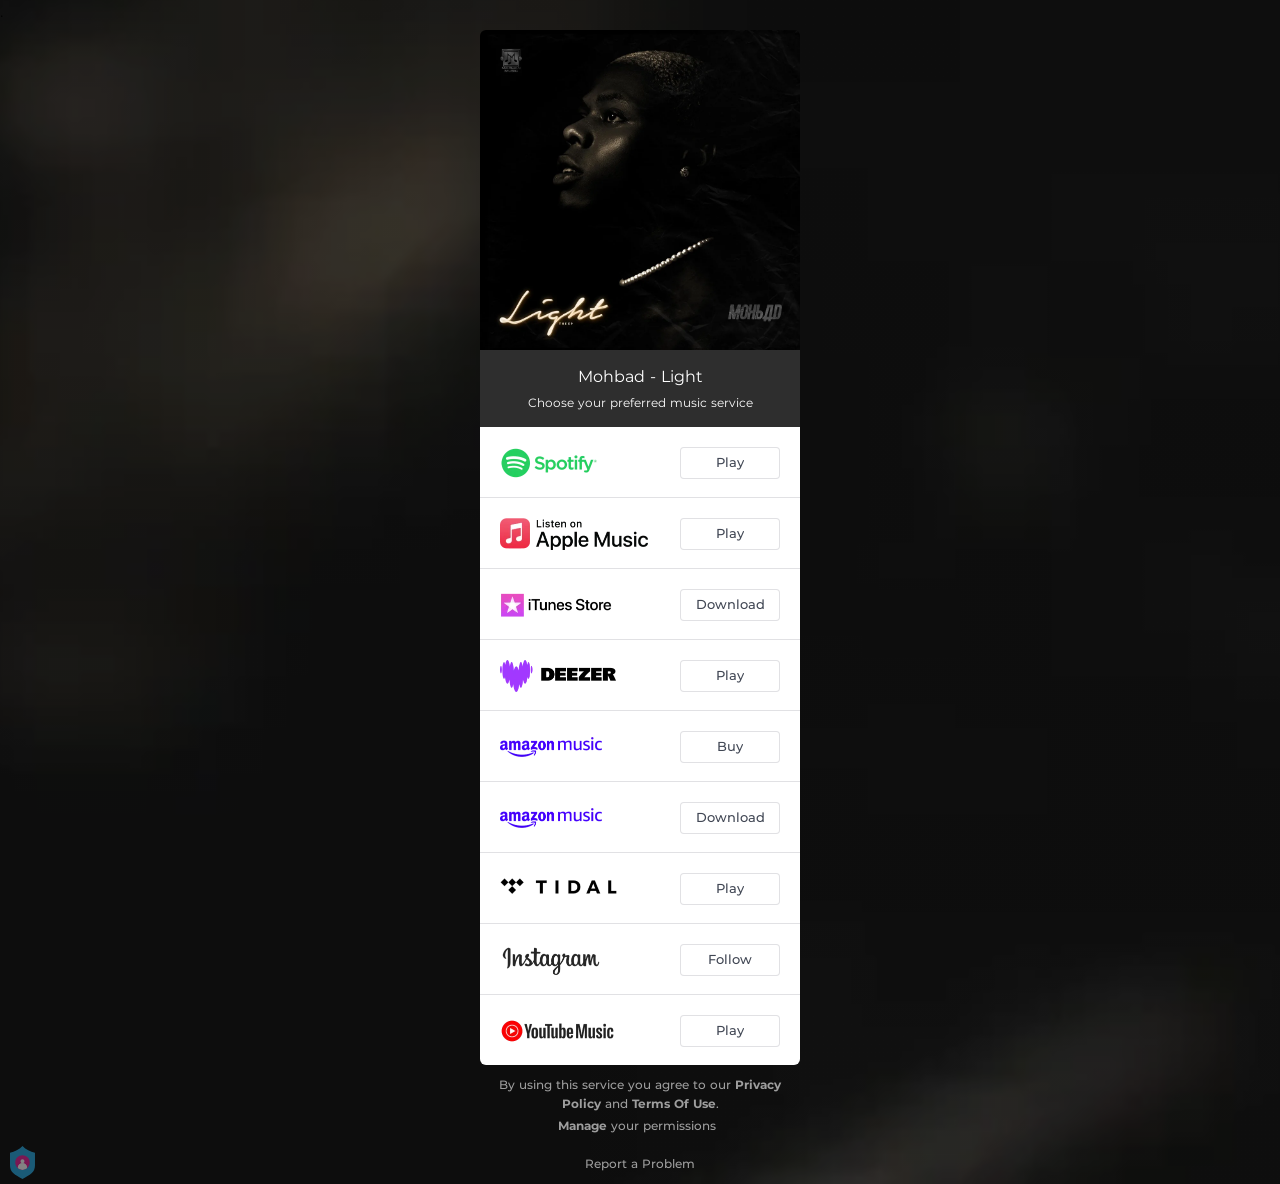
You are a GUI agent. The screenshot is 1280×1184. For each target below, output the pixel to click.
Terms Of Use (674, 1103)
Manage (582, 1125)
